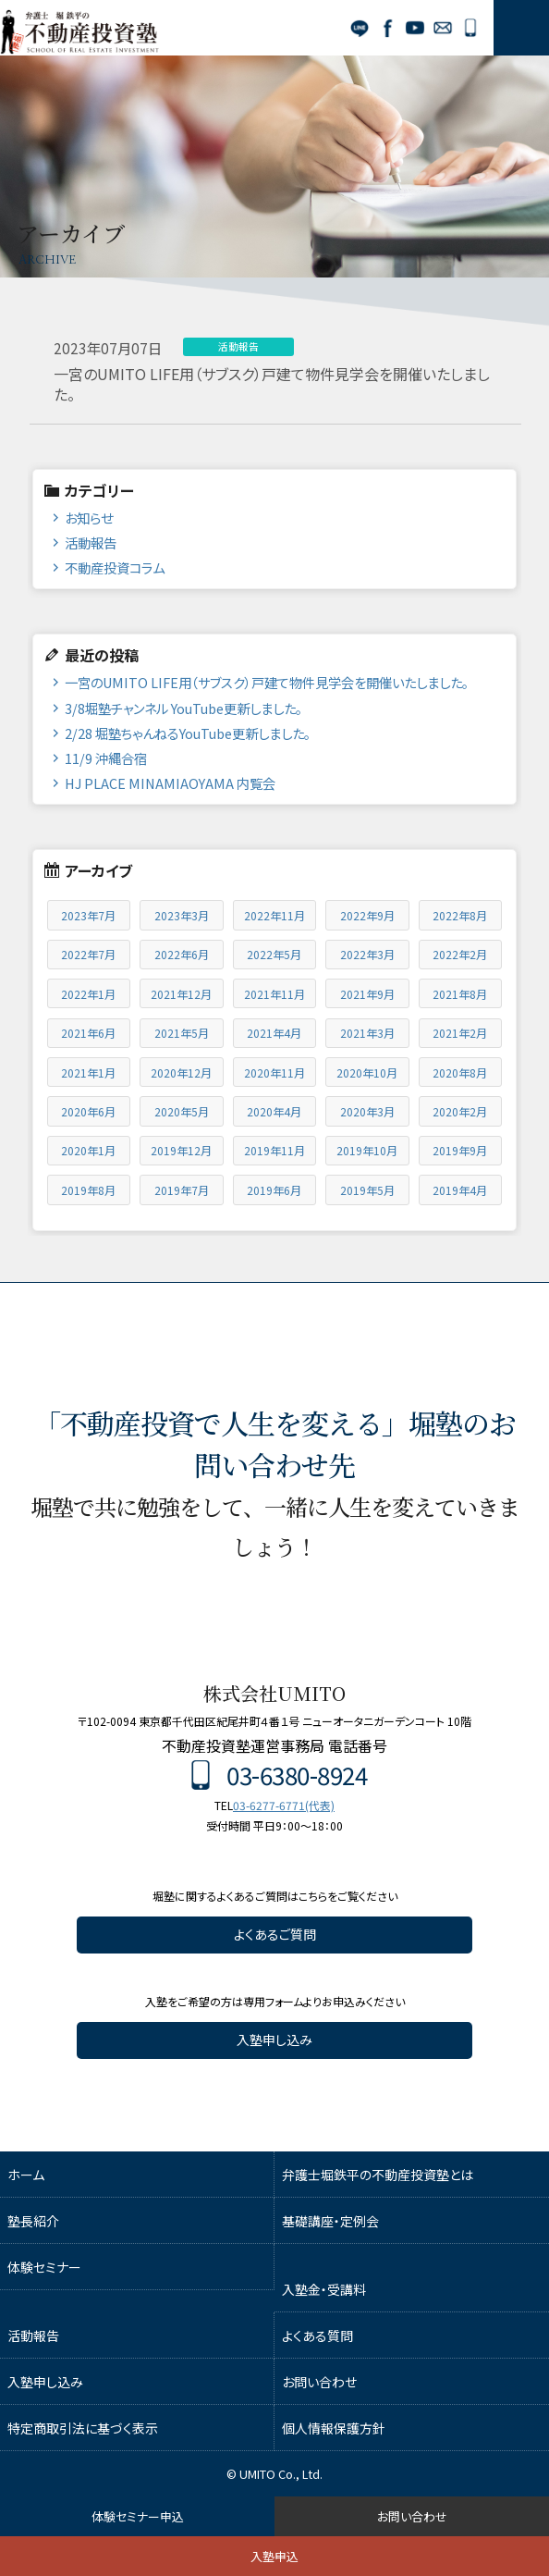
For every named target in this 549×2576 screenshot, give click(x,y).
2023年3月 (181, 915)
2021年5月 (181, 1033)
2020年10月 (366, 1072)
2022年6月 (181, 954)
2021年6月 (88, 1033)
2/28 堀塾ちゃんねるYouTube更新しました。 (188, 733)
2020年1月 (88, 1150)
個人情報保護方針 (333, 2428)
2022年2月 (460, 954)
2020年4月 (274, 1111)
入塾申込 (274, 2556)
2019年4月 (460, 1190)
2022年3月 (367, 954)
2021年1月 (88, 1072)
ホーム (25, 2174)
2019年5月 (367, 1190)
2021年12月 (181, 994)
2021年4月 (274, 1033)
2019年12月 (181, 1150)
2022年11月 (274, 915)
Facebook (387, 28)
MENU (521, 27)
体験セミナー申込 (138, 2516)
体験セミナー (44, 2267)
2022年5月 (274, 954)
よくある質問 (317, 2335)
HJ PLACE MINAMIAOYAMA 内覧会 (170, 783)
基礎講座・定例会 (330, 2221)
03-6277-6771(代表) (284, 1805)
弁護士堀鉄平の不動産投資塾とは (377, 2174)
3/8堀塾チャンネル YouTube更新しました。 (183, 708)
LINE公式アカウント (359, 28)
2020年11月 (274, 1072)
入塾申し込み (274, 2039)
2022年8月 (460, 915)
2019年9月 (460, 1150)
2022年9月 (367, 915)
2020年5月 (181, 1111)
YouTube (415, 28)
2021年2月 (460, 1033)
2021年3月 (367, 1033)
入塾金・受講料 (324, 2289)
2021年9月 (367, 994)
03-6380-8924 (470, 28)
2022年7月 (88, 954)
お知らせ (89, 517)
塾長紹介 (33, 2221)
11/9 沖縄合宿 (106, 758)
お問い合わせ (443, 28)
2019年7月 (181, 1190)
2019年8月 (88, 1190)
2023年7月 (88, 915)
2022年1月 (88, 994)
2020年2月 (460, 1111)
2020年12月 (181, 1072)
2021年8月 (460, 994)
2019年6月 (274, 1190)
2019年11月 (274, 1150)
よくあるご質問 (275, 1934)
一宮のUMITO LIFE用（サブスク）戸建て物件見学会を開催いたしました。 (267, 682)
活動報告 (90, 542)
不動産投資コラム (115, 567)
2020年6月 (88, 1111)
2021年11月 (274, 994)
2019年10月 (366, 1150)
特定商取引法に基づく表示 (82, 2428)
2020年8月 (460, 1072)
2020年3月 (367, 1111)
